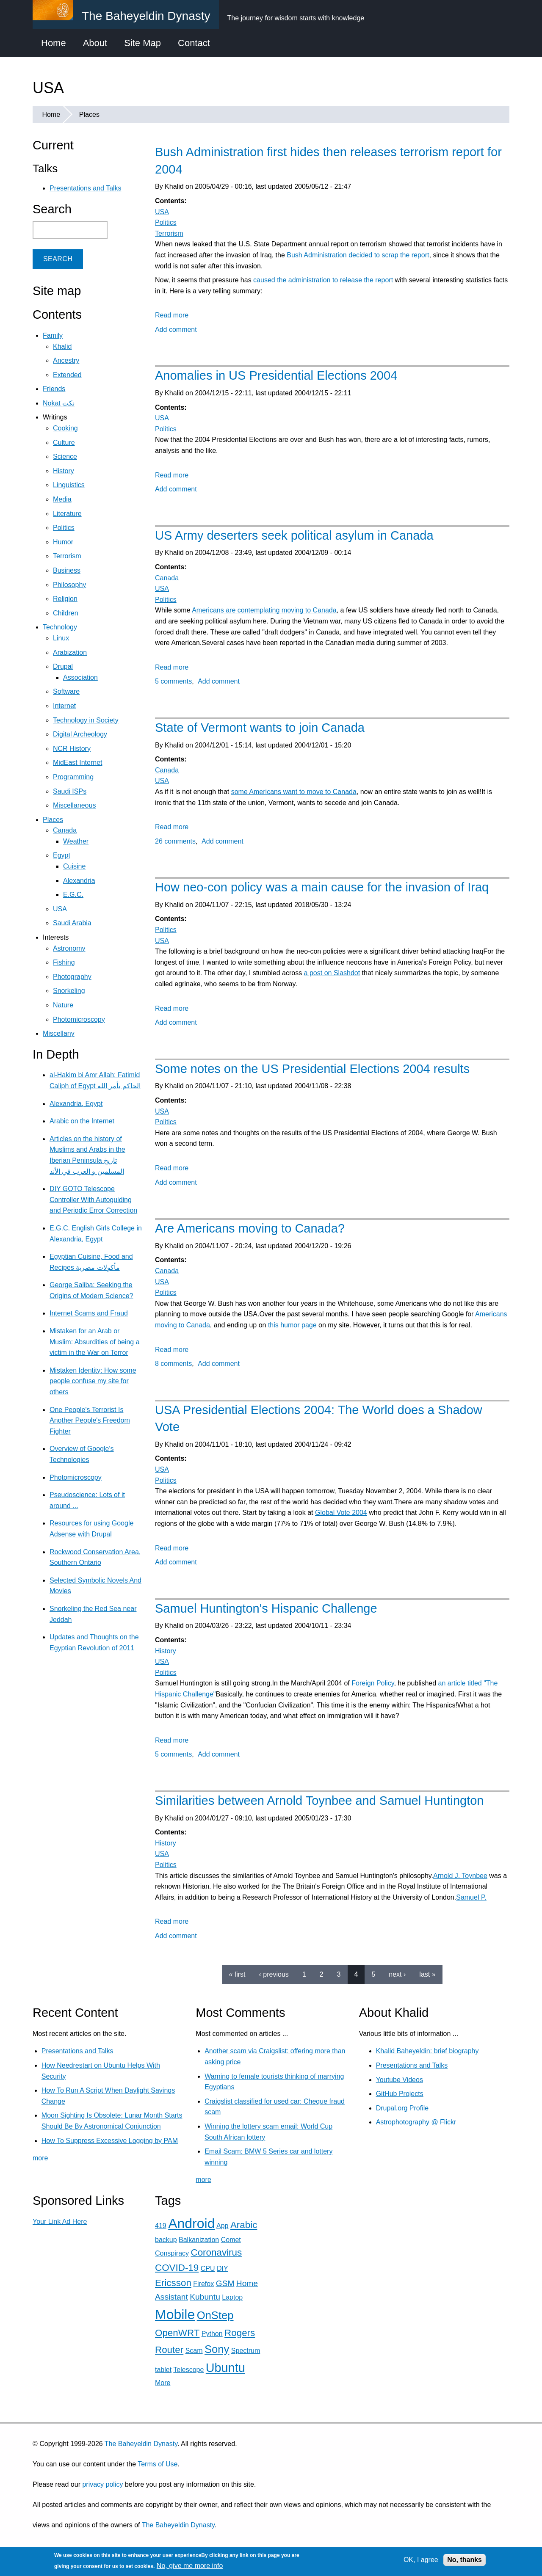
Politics (166, 222)
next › (397, 1974)
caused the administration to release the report (323, 280)
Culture (64, 442)
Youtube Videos (399, 2079)
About (95, 43)
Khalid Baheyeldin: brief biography (427, 2051)
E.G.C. (73, 894)
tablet (163, 2369)
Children (65, 613)
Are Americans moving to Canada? (250, 1228)
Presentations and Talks (86, 188)
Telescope (188, 2369)
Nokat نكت (59, 403)
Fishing (64, 962)
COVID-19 (177, 2267)
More (162, 2382)
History (165, 1651)
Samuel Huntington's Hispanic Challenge (266, 1608)
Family (53, 335)
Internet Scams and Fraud (89, 1313)
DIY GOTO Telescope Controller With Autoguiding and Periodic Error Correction (93, 1199)
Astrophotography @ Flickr (416, 2122)
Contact (194, 43)
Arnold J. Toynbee (460, 1875)
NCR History (72, 748)
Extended (67, 374)
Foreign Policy (372, 1683)
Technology (60, 627)
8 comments (173, 1363)
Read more (171, 315)
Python (212, 2333)
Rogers (239, 2333)
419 (160, 2225)
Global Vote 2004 (341, 1512)
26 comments (175, 841)
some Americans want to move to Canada (294, 791)
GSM (225, 2283)
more (40, 2158)
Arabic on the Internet (82, 1121)
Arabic (243, 2225)
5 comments (173, 681)
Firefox (203, 2283)
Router (169, 2349)
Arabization (70, 652)
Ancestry (66, 360)
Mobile (175, 2314)
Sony (217, 2349)
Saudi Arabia (72, 923)
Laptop (232, 2297)
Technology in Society (86, 720)
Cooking (65, 428)
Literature (67, 513)
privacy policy (102, 2484)
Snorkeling (69, 990)
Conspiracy (172, 2253)
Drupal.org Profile (402, 2108)
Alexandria (79, 880)
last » (427, 1974)
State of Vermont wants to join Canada (260, 727)
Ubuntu (225, 2368)
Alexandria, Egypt (76, 1103)
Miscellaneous (74, 805)
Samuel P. (471, 1897)
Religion (65, 598)
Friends (54, 388)
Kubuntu (205, 2296)
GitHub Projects (399, 2093)
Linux (61, 638)
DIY (222, 2268)
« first (237, 1974)
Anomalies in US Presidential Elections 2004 (276, 375)
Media (62, 499)
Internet (64, 705)
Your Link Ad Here (60, 2221)
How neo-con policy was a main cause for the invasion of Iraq (322, 887)
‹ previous (274, 1974)
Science (65, 456)
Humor (63, 542)
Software (66, 691)
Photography (72, 976)
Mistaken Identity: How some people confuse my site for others (93, 1381)
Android (191, 2223)
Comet (231, 2239)
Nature (63, 1005)
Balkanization (199, 2239)
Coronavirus (216, 2252)
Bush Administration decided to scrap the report (358, 255)
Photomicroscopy (79, 1019)
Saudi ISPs (69, 791)
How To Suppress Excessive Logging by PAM (109, 2140)
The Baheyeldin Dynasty (141, 2443)
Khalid (62, 346)
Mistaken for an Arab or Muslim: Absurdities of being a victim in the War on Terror (95, 1341)
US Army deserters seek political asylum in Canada (294, 535)
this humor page (292, 1325)
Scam (194, 2350)
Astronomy (69, 948)
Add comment (176, 329)
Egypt (61, 855)
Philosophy (69, 584)
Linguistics (69, 484)
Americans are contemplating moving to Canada (264, 610)
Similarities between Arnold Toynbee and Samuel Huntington (319, 1800)
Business (66, 570)
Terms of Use (157, 2464)
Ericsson (173, 2283)
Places (89, 114)
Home (53, 43)
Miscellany (59, 1033)
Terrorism (169, 233)
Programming (73, 777)
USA (162, 211)
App (222, 2225)
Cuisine (74, 866)
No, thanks (464, 2559)
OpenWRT (177, 2333)
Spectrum (245, 2350)
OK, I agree (421, 2559)
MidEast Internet (77, 762)
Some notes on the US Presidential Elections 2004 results (312, 1069)
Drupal (63, 666)
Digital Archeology (80, 734)
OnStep (215, 2315)
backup (166, 2239)
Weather (75, 841)
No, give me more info (190, 2565)
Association (80, 677)
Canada (167, 578)
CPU (208, 2268)
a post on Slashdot (332, 972)
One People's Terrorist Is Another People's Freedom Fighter (90, 1420)
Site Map (142, 43)
